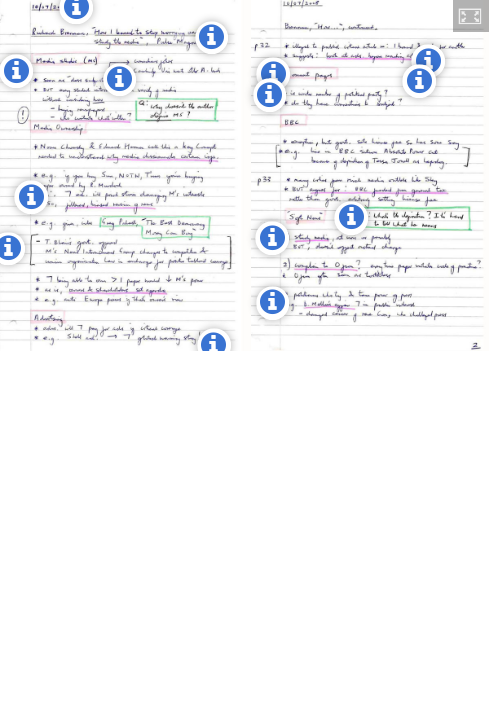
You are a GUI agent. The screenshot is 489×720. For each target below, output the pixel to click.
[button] (471, 16)
